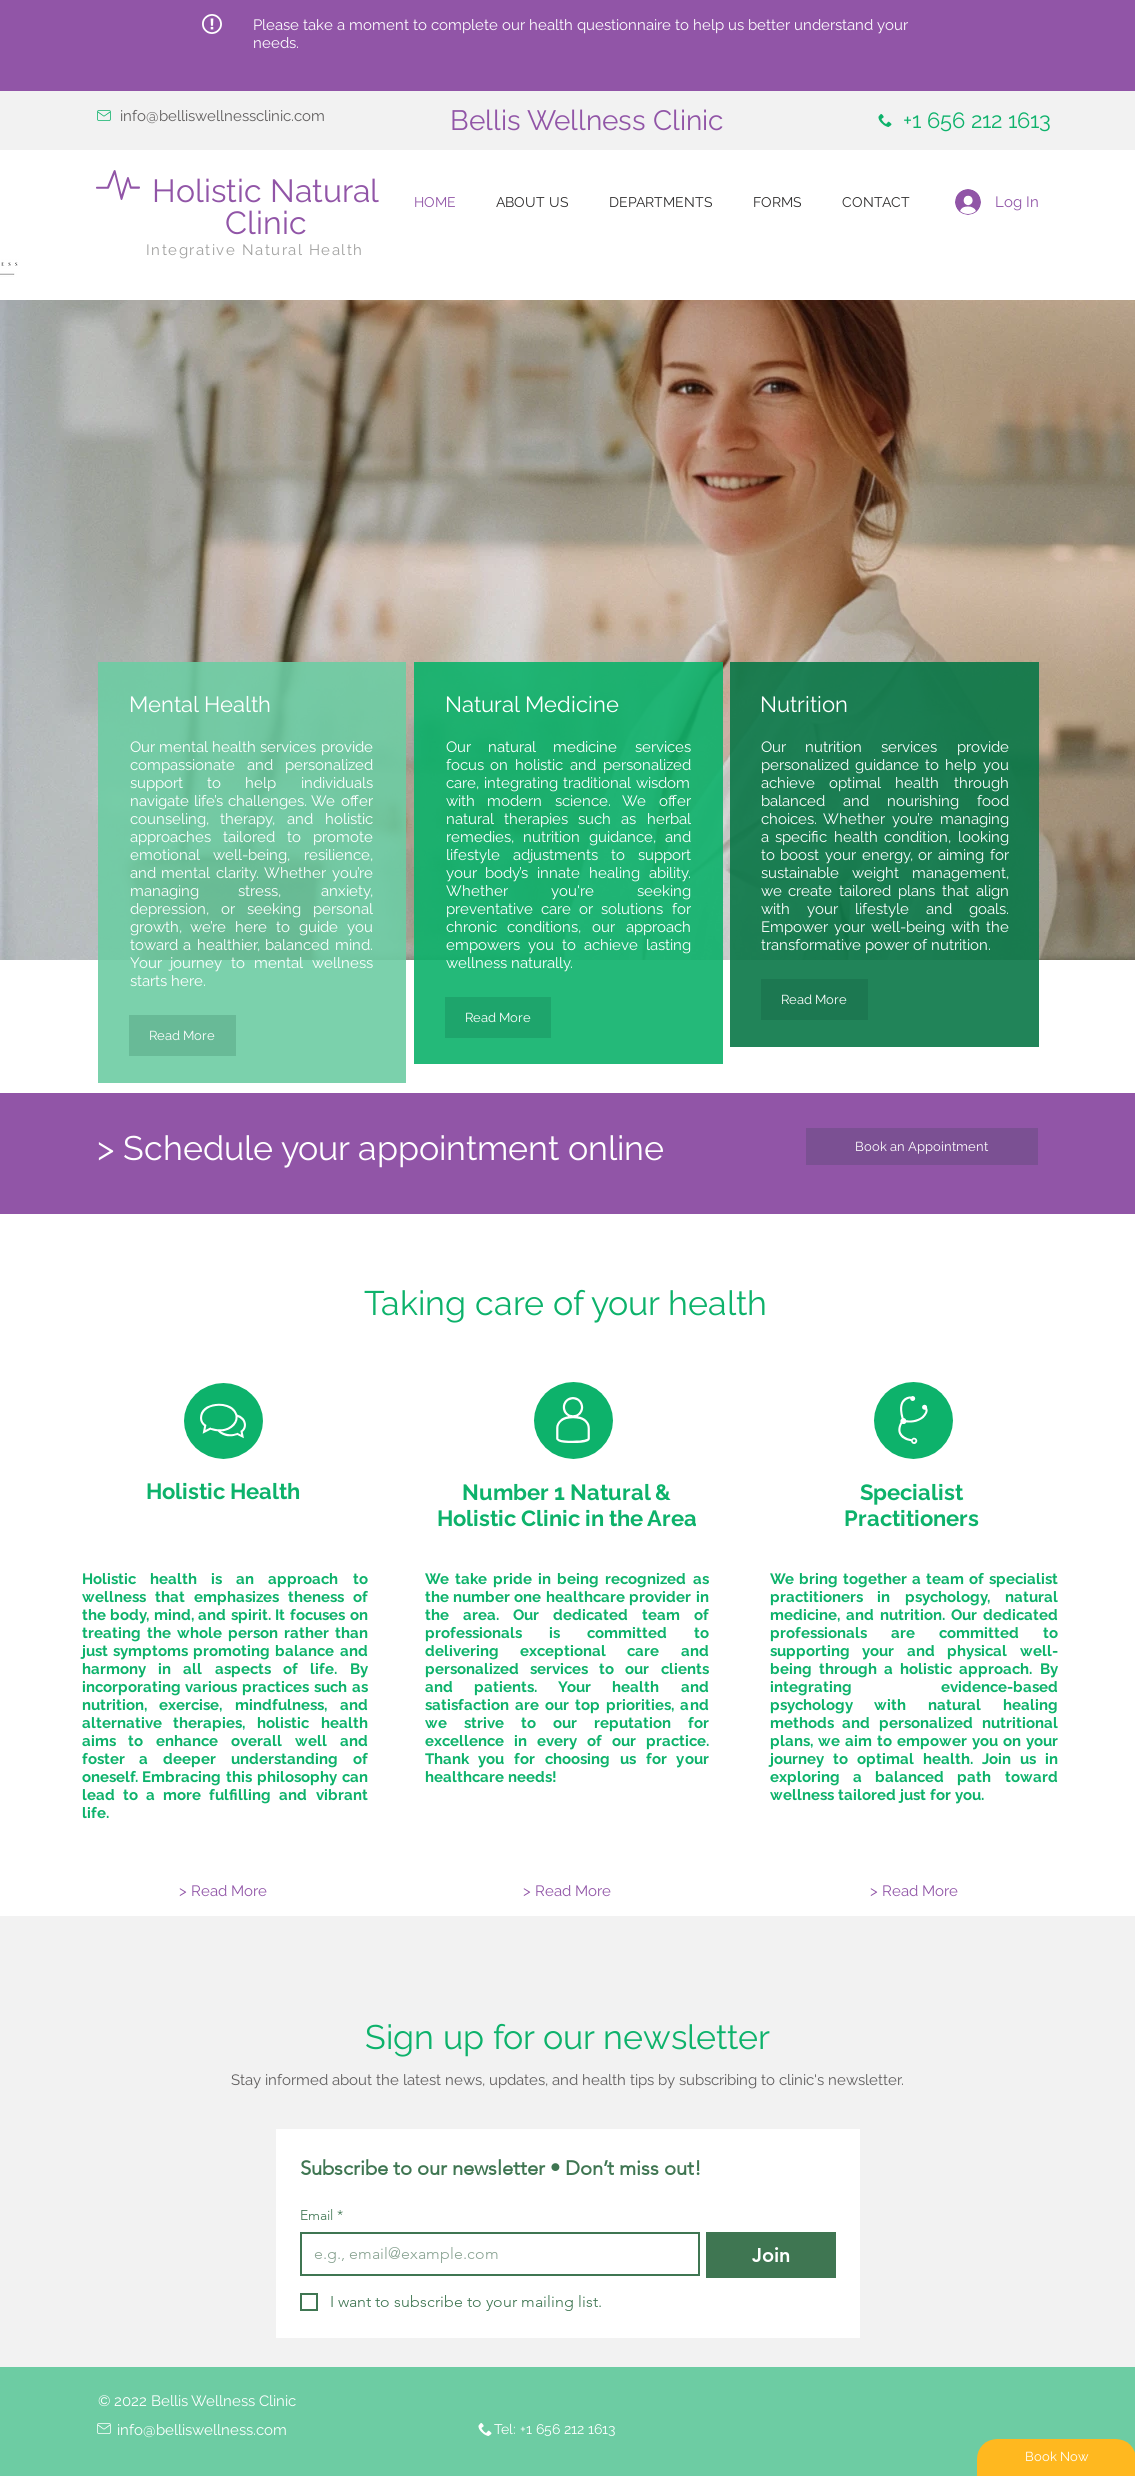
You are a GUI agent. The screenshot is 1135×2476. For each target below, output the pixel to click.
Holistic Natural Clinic (265, 206)
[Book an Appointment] (922, 1146)
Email (321, 2215)
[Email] (494, 2254)
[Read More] (182, 1035)
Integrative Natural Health (255, 250)
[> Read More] (223, 1891)
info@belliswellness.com (202, 2430)
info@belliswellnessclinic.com (222, 116)
